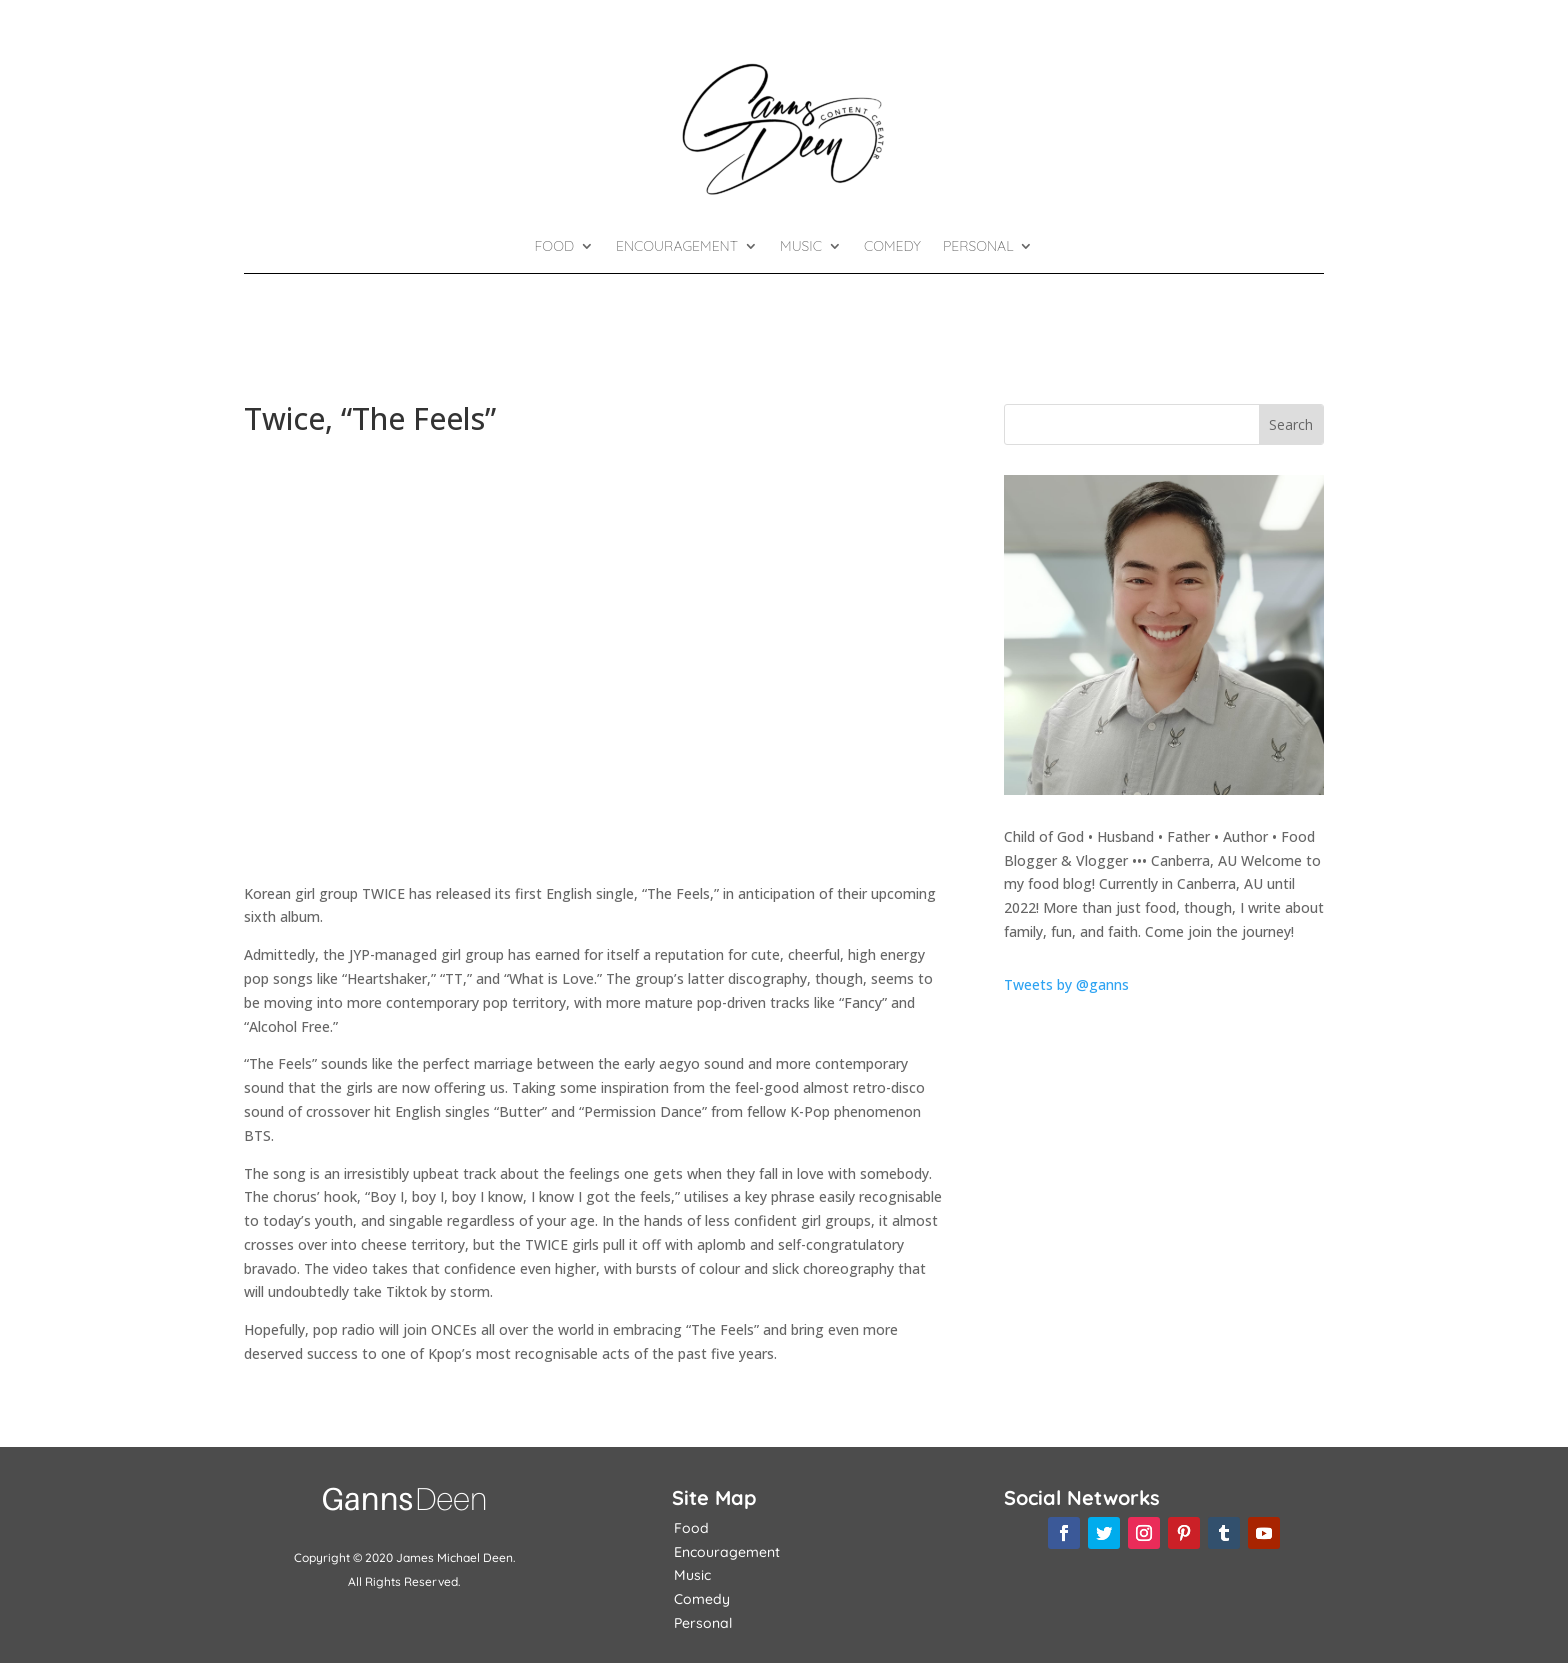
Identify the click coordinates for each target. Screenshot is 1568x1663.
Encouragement (677, 247)
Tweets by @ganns (1066, 984)
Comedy (892, 247)
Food (554, 247)
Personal (978, 247)
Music (801, 247)
